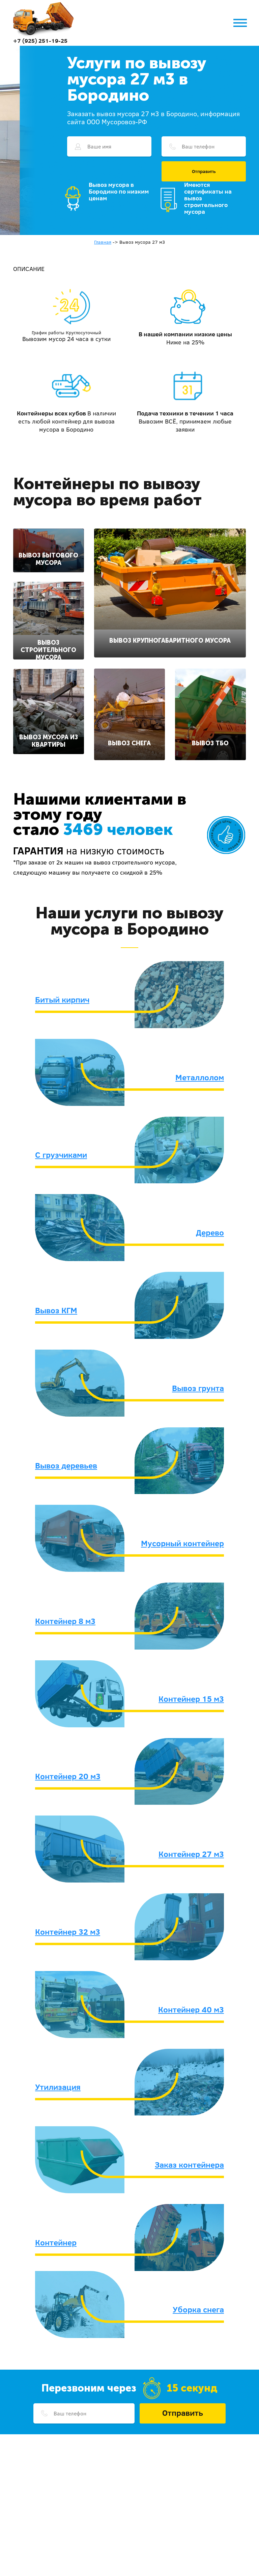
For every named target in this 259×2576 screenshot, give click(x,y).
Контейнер (56, 2242)
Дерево (210, 1232)
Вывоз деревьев (66, 1465)
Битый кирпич (62, 999)
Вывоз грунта (198, 1388)
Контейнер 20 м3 (67, 1776)
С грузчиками (61, 1154)
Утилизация (58, 2087)
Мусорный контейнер (182, 1543)
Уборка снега (198, 2309)
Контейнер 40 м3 (191, 2009)
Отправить (204, 171)
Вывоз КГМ (56, 1310)
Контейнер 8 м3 (65, 1621)
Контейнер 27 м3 (191, 1854)
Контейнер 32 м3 (67, 1931)
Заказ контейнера (189, 2164)
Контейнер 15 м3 (191, 1698)
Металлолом (199, 1077)
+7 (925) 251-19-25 (40, 40)
